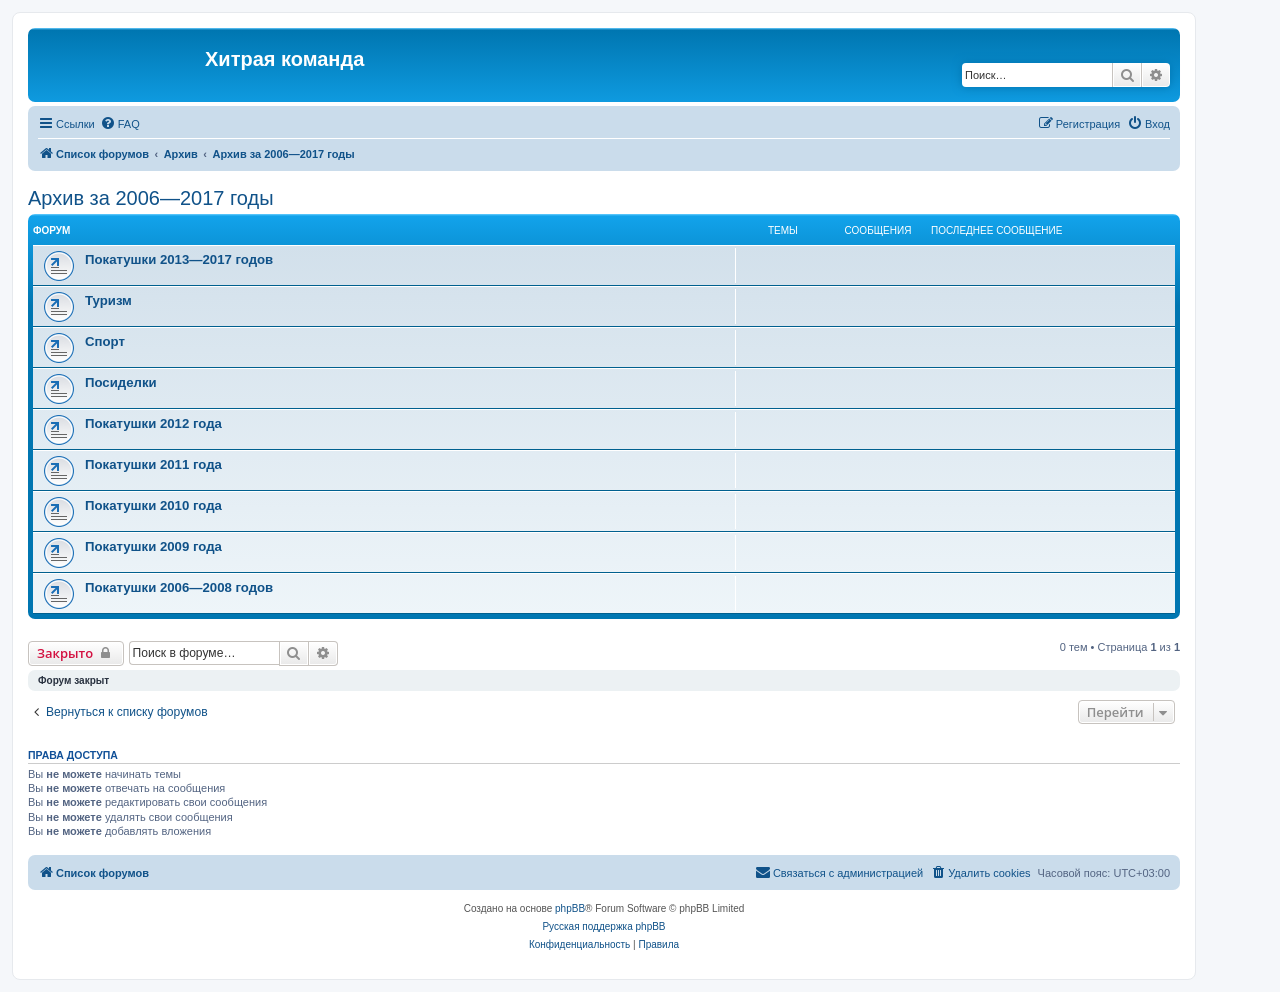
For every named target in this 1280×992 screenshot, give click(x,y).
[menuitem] (120, 124)
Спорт (105, 341)
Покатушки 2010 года (153, 505)
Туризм (108, 300)
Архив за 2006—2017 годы (151, 198)
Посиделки (121, 382)
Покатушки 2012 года (153, 423)
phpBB (570, 908)
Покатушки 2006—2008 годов (179, 587)
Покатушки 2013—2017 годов (179, 259)
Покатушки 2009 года (153, 546)
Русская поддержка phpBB (603, 926)
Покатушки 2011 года (153, 464)
